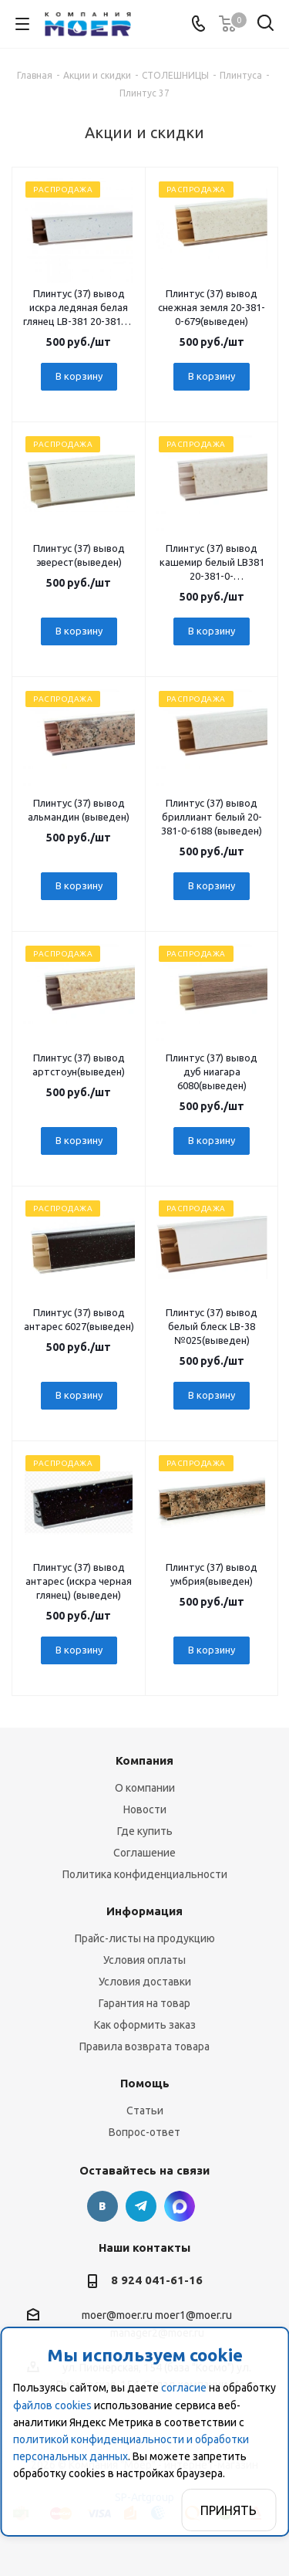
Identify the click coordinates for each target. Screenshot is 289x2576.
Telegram (141, 2206)
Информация (144, 1911)
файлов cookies (52, 2405)
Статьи (144, 2110)
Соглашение (144, 1853)
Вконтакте (102, 2206)
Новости (144, 1809)
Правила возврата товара (144, 2046)
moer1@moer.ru (193, 2315)
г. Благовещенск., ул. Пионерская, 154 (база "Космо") (179, 2206)
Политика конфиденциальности (144, 1874)
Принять (228, 2510)
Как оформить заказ (145, 2025)
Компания (144, 1760)
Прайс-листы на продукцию (145, 1938)
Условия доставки (145, 1981)
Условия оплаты (144, 1960)
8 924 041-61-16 (157, 2280)
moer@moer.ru (117, 2315)
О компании (145, 1788)
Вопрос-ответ (144, 2132)
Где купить (145, 1831)
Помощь (145, 2083)
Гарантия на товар (144, 2003)
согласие (184, 2387)
